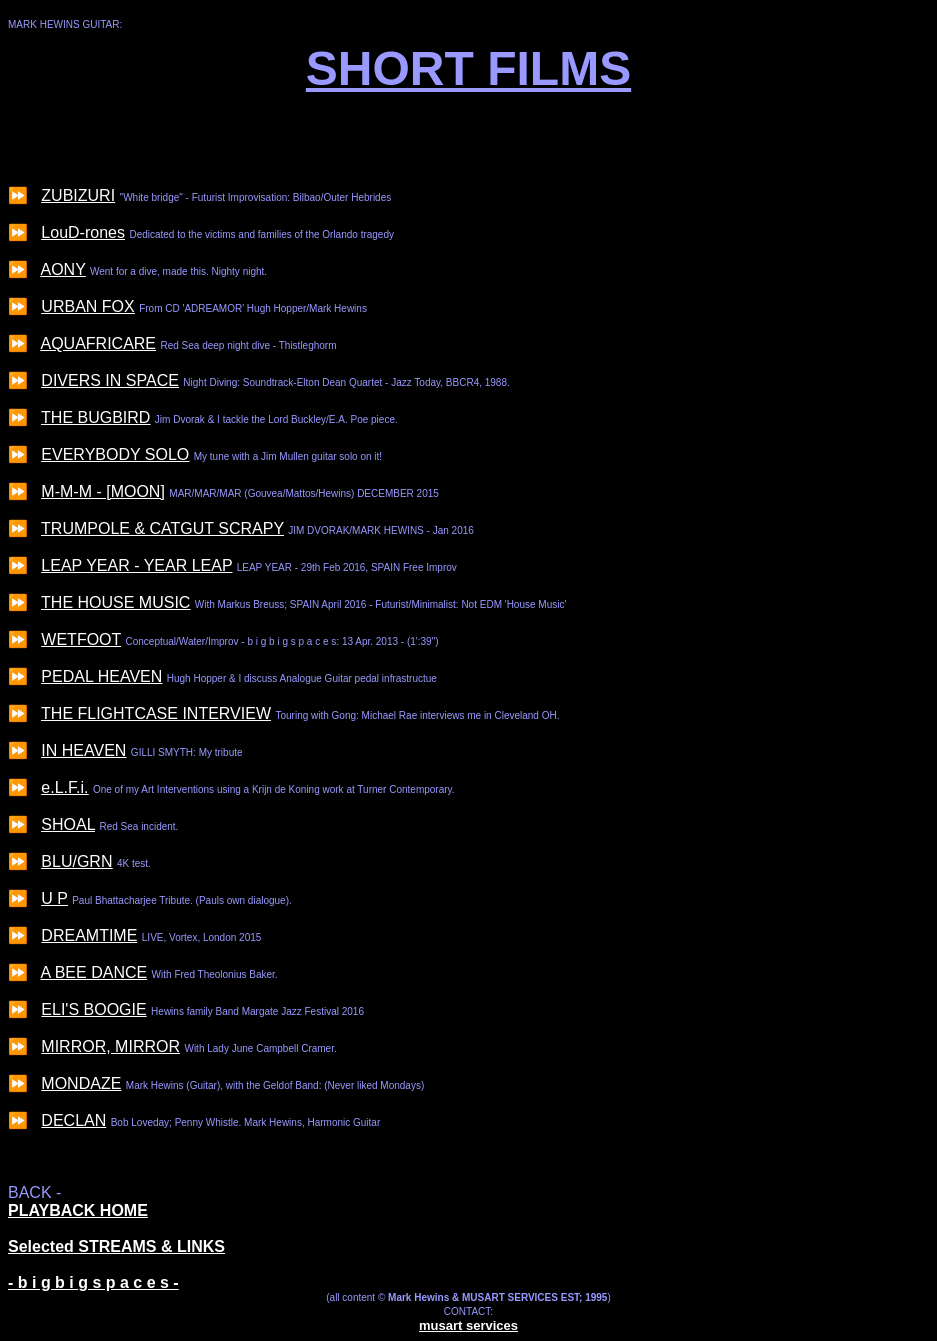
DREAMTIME (89, 935)
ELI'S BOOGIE (93, 1009)
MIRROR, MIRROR (110, 1046)
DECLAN (73, 1120)
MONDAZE (81, 1083)
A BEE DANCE (93, 972)
